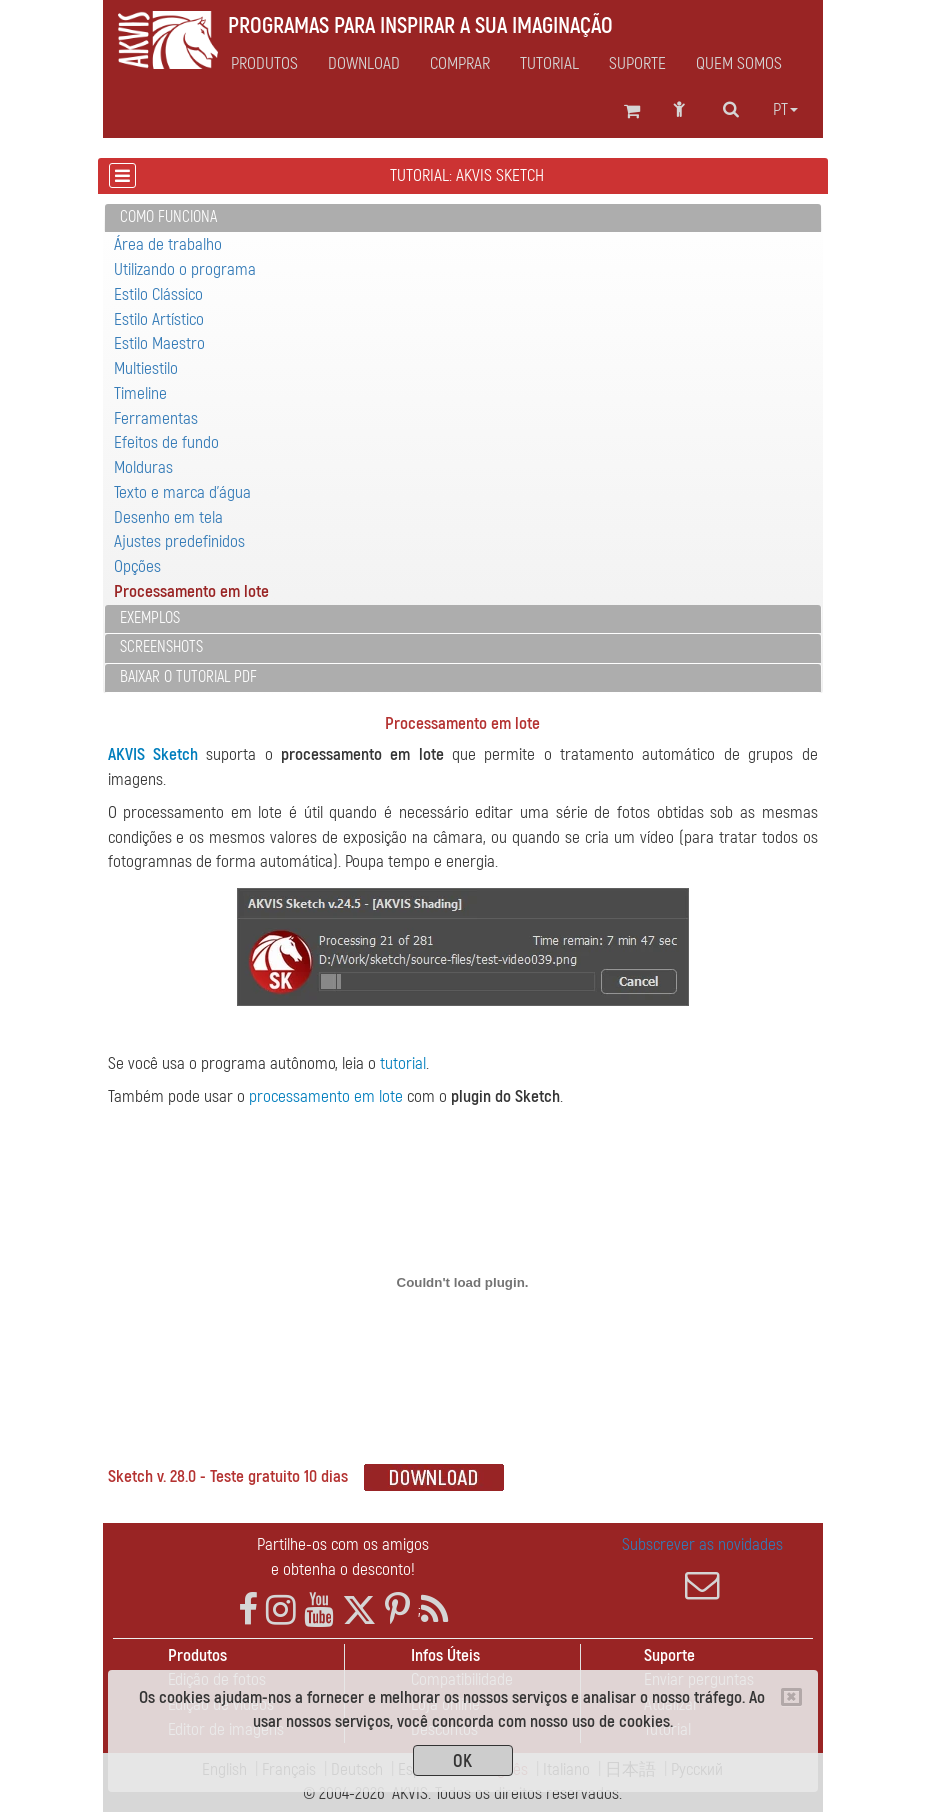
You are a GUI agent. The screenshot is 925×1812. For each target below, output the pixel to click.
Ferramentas (156, 418)
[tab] (463, 218)
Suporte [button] (637, 64)
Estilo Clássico (158, 294)
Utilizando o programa (185, 269)
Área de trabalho (168, 244)
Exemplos (150, 618)
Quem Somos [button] (739, 64)
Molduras (143, 467)
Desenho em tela (168, 517)
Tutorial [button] (549, 64)
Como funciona (168, 217)
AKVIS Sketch (153, 754)
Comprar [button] (460, 64)
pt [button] (785, 110)
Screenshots (161, 647)
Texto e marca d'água (182, 492)
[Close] (791, 1697)
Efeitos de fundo (166, 442)
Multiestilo (146, 368)
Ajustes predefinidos (179, 541)
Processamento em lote (191, 591)
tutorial (403, 1063)
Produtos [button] (264, 64)
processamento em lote (326, 1096)
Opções (137, 566)
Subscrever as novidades (703, 1568)
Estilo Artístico (159, 319)
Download (364, 64)
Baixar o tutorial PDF (188, 677)
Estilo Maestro (159, 343)
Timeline (140, 393)
